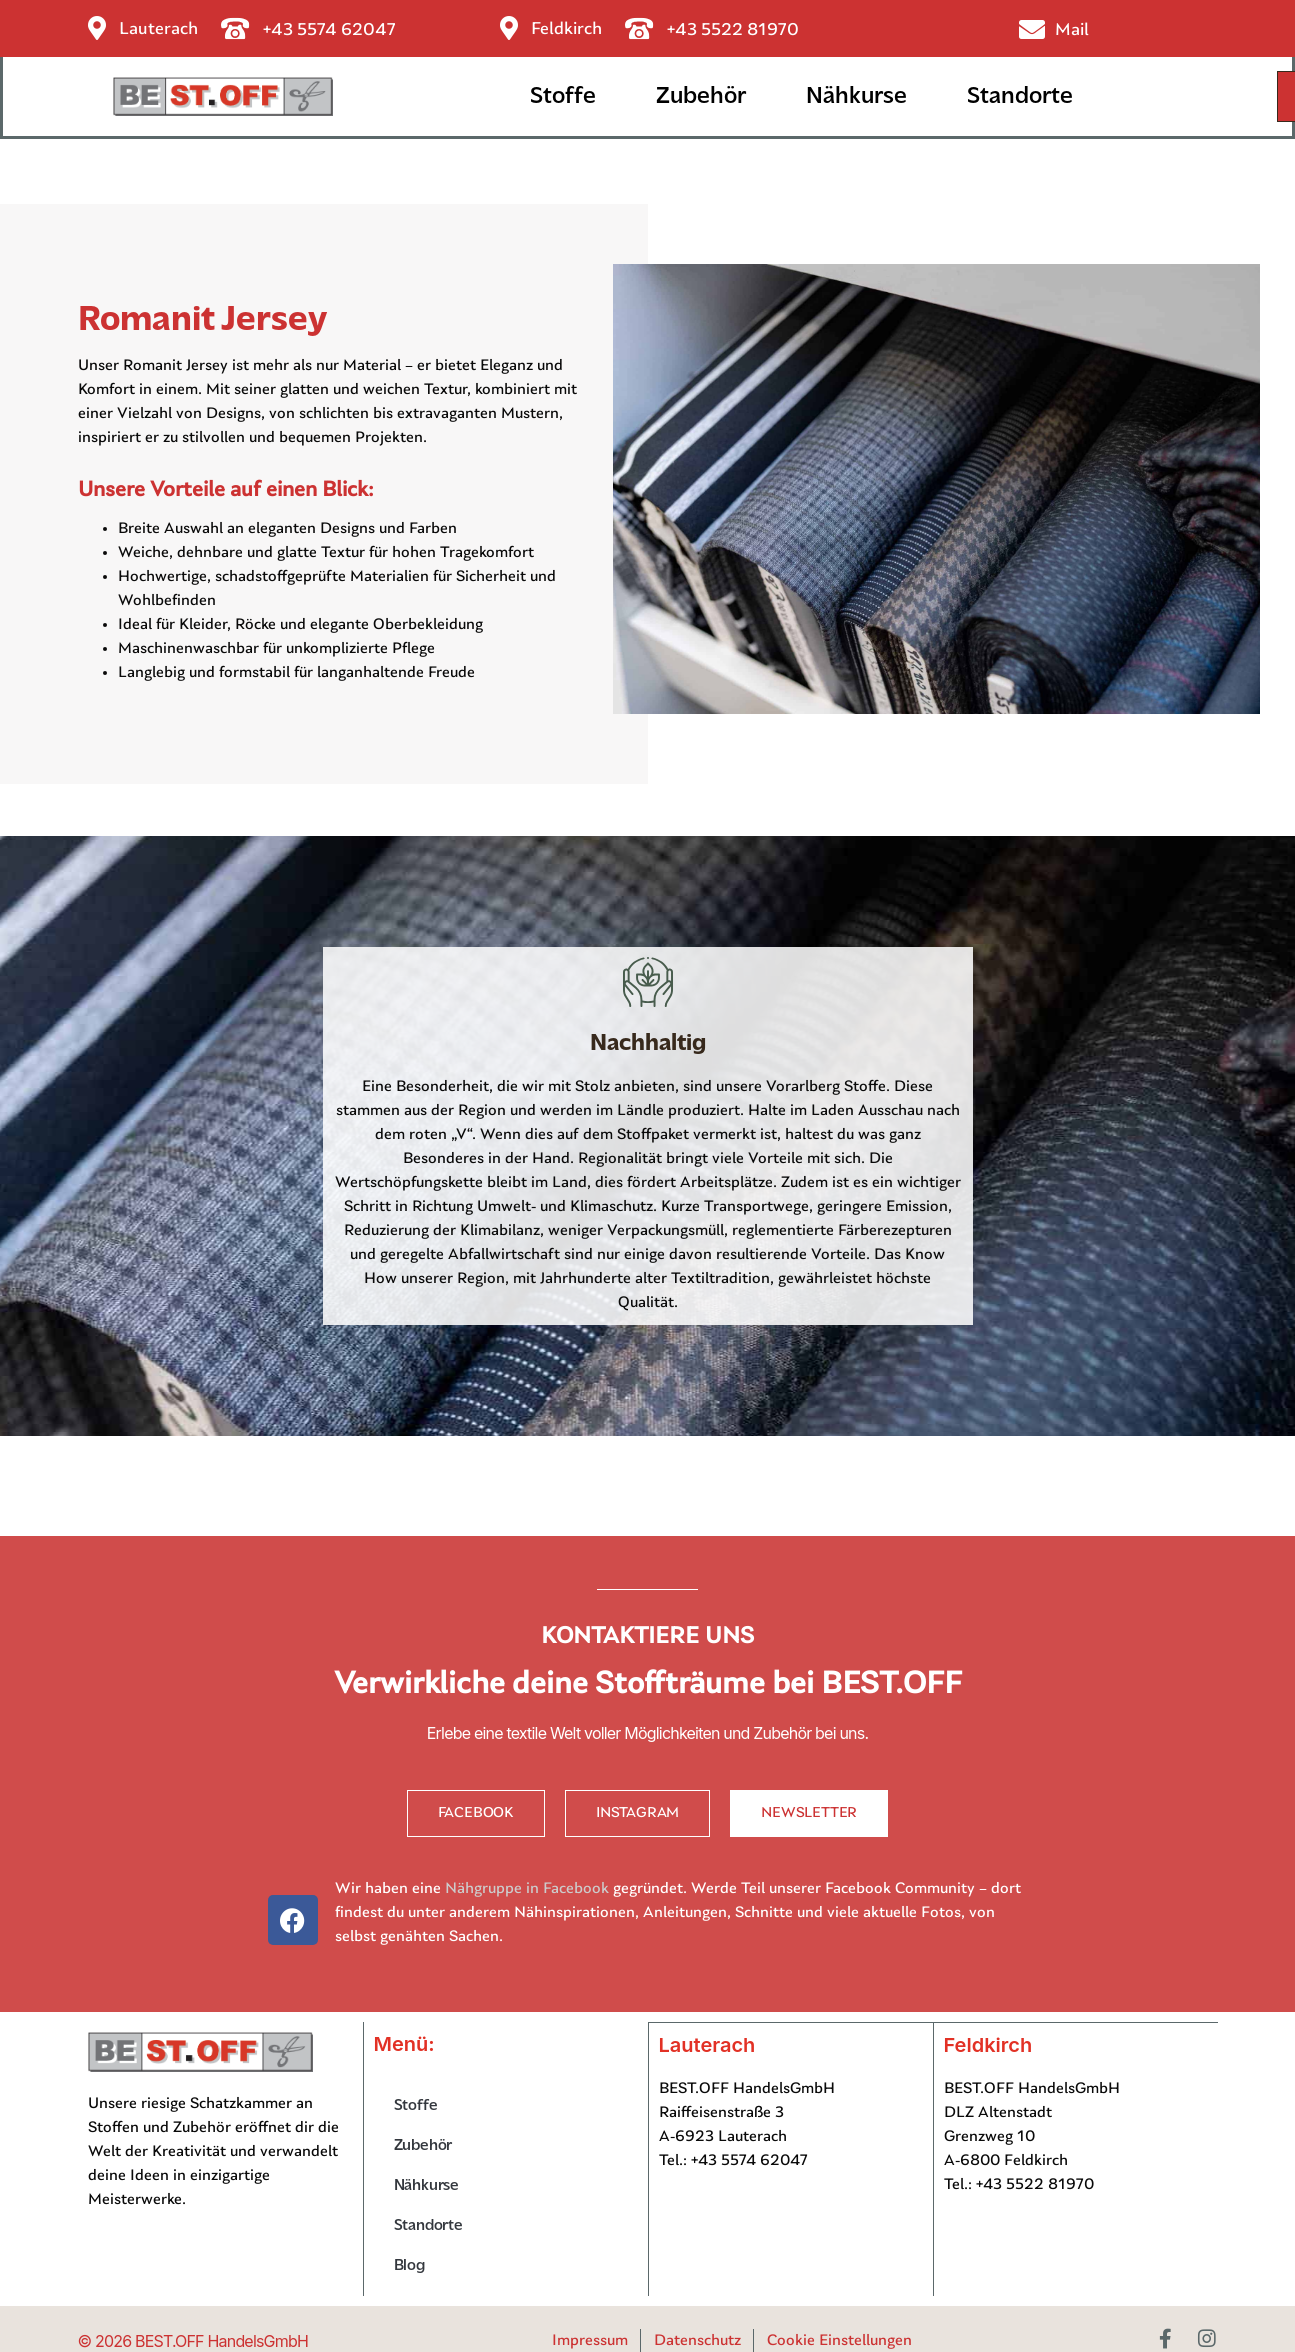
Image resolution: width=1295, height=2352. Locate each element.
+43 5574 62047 (329, 30)
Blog (409, 2267)
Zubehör (701, 97)
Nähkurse (856, 97)
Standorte (1020, 97)
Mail (1072, 30)
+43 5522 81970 (733, 30)
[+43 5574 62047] (235, 28)
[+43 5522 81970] (639, 28)
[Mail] (1032, 29)
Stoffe (563, 97)
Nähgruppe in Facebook (527, 1890)
